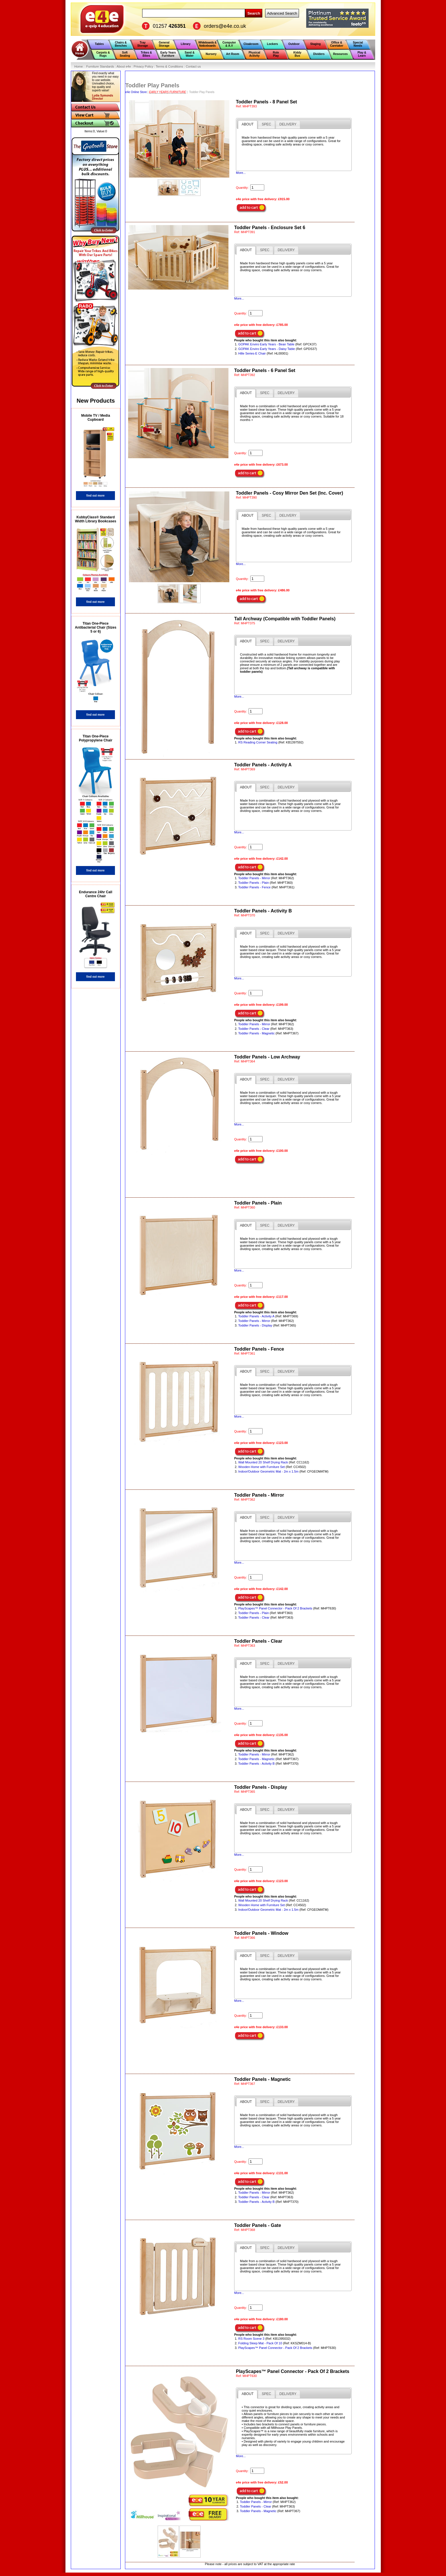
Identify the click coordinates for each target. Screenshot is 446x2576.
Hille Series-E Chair (252, 353)
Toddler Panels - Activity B (256, 1763)
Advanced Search (282, 13)
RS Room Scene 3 (251, 2338)
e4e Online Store (136, 92)
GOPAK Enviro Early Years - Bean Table (266, 344)
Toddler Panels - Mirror (254, 878)
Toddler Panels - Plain (253, 882)
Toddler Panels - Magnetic (256, 1033)
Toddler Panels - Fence (254, 887)
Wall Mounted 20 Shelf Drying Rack (263, 1462)
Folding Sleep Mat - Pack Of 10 (260, 2343)
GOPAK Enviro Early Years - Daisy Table (266, 349)
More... (241, 172)
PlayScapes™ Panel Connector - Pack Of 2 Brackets (275, 1608)
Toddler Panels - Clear (253, 1028)
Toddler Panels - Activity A (256, 1316)
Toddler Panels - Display (255, 1325)
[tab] (247, 124)
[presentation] (247, 125)
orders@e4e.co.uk (225, 26)
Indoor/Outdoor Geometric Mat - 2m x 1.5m (268, 1471)
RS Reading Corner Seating (257, 742)
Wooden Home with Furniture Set (261, 1467)
